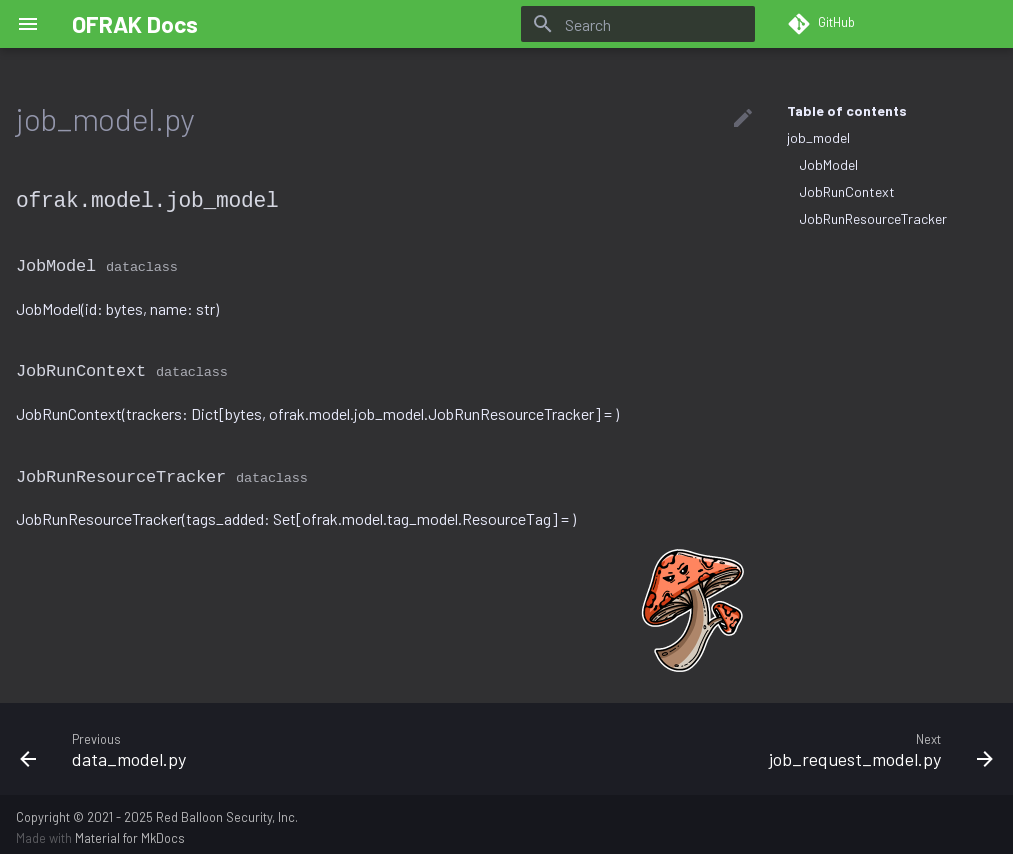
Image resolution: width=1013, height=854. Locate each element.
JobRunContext (847, 191)
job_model (818, 137)
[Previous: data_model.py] (255, 743)
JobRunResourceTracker (873, 218)
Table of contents (847, 110)
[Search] (638, 24)
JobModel (828, 164)
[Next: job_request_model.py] (758, 743)
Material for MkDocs (130, 832)
